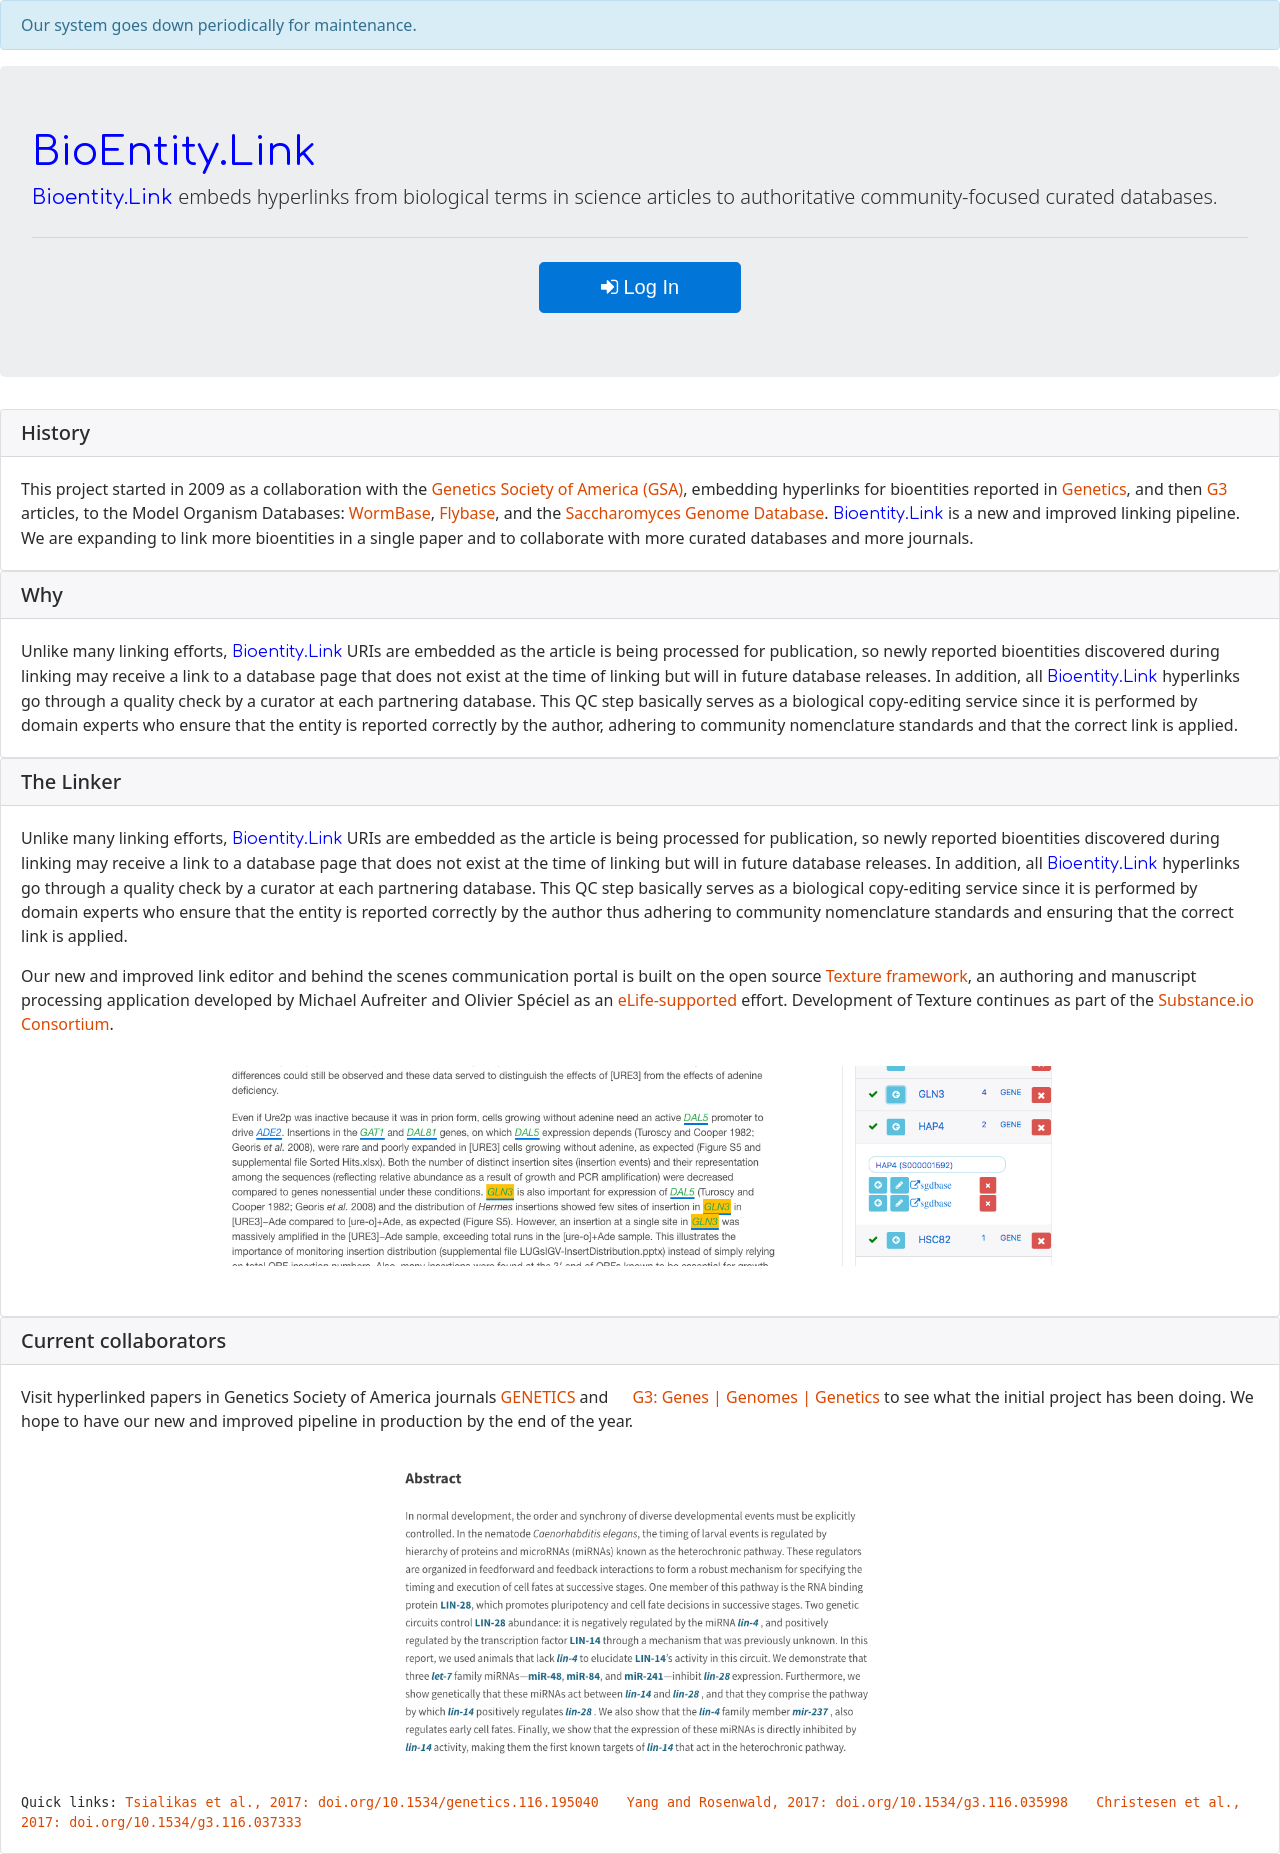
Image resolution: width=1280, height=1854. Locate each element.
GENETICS (538, 1397)
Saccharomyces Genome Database (694, 513)
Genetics (1094, 489)
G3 (1217, 489)
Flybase (467, 513)
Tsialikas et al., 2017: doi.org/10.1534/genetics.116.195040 (361, 1802)
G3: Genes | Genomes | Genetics (756, 1397)
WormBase (390, 513)
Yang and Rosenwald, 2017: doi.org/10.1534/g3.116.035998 (847, 1802)
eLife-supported (677, 1000)
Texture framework (897, 976)
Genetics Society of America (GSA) (557, 489)
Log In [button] (640, 287)
